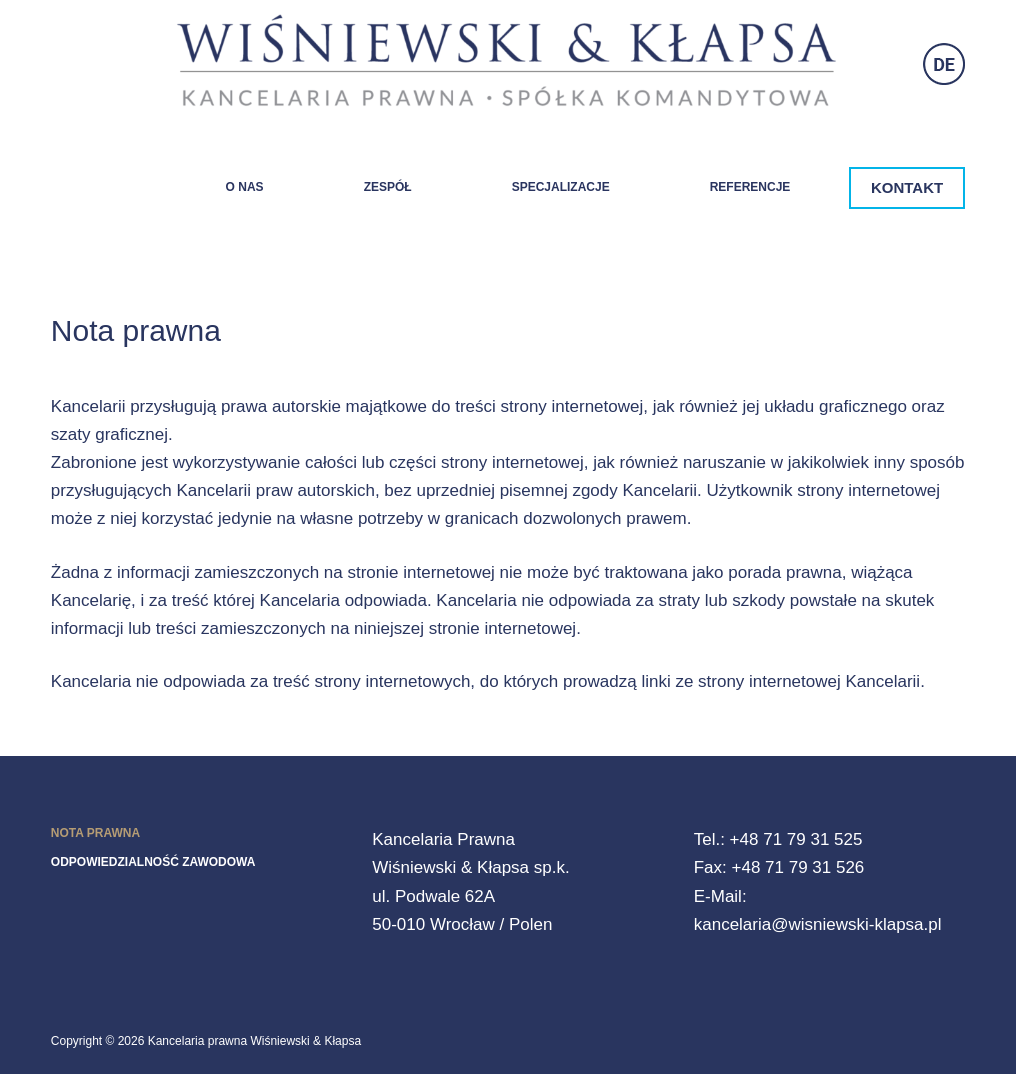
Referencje (750, 187)
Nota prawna (95, 833)
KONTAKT (907, 187)
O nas (245, 187)
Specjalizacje (561, 187)
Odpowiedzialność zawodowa (153, 862)
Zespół (388, 187)
